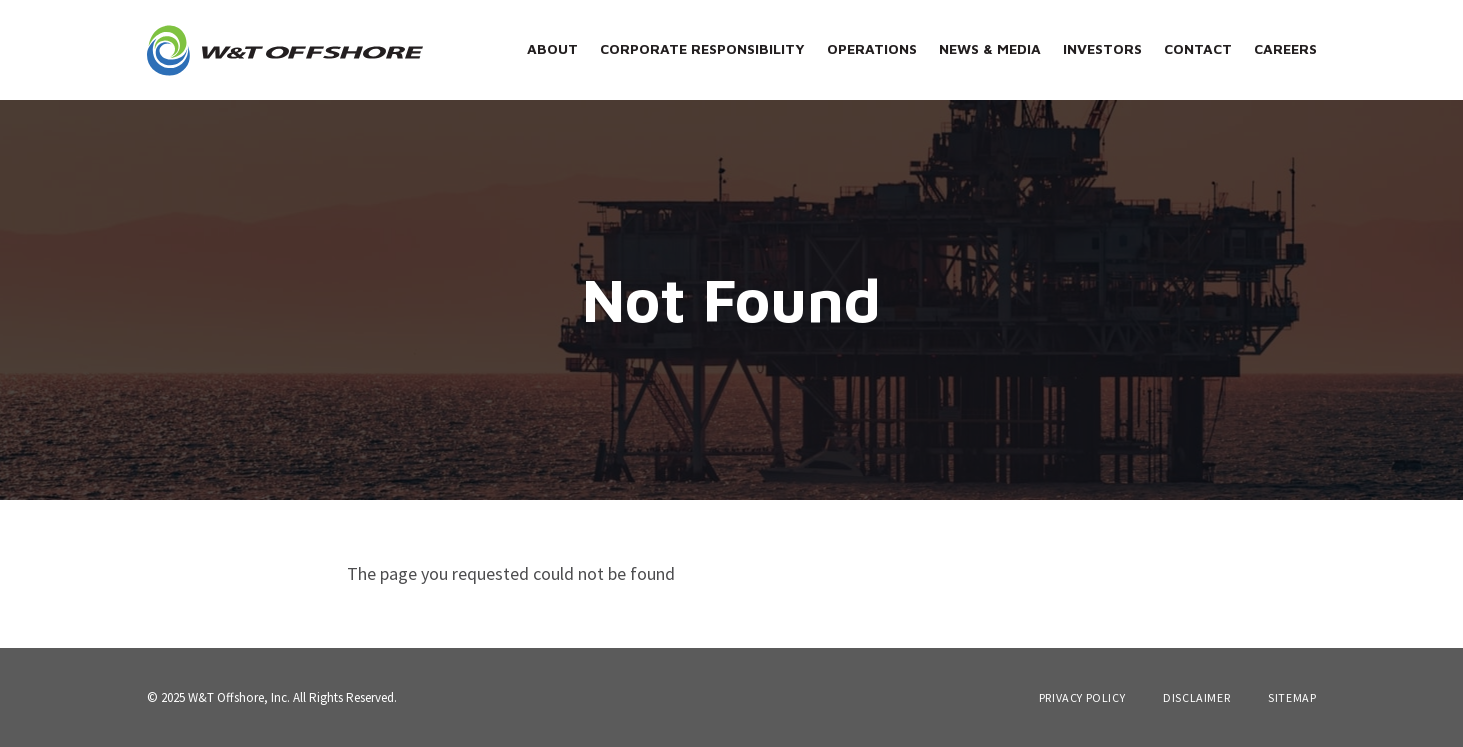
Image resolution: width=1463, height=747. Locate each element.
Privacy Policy (1082, 698)
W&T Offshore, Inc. (239, 697)
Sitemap (1292, 698)
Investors (1102, 48)
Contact (1198, 48)
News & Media (990, 48)
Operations (872, 48)
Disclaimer (1196, 698)
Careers (1285, 48)
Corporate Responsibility (702, 48)
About (552, 48)
